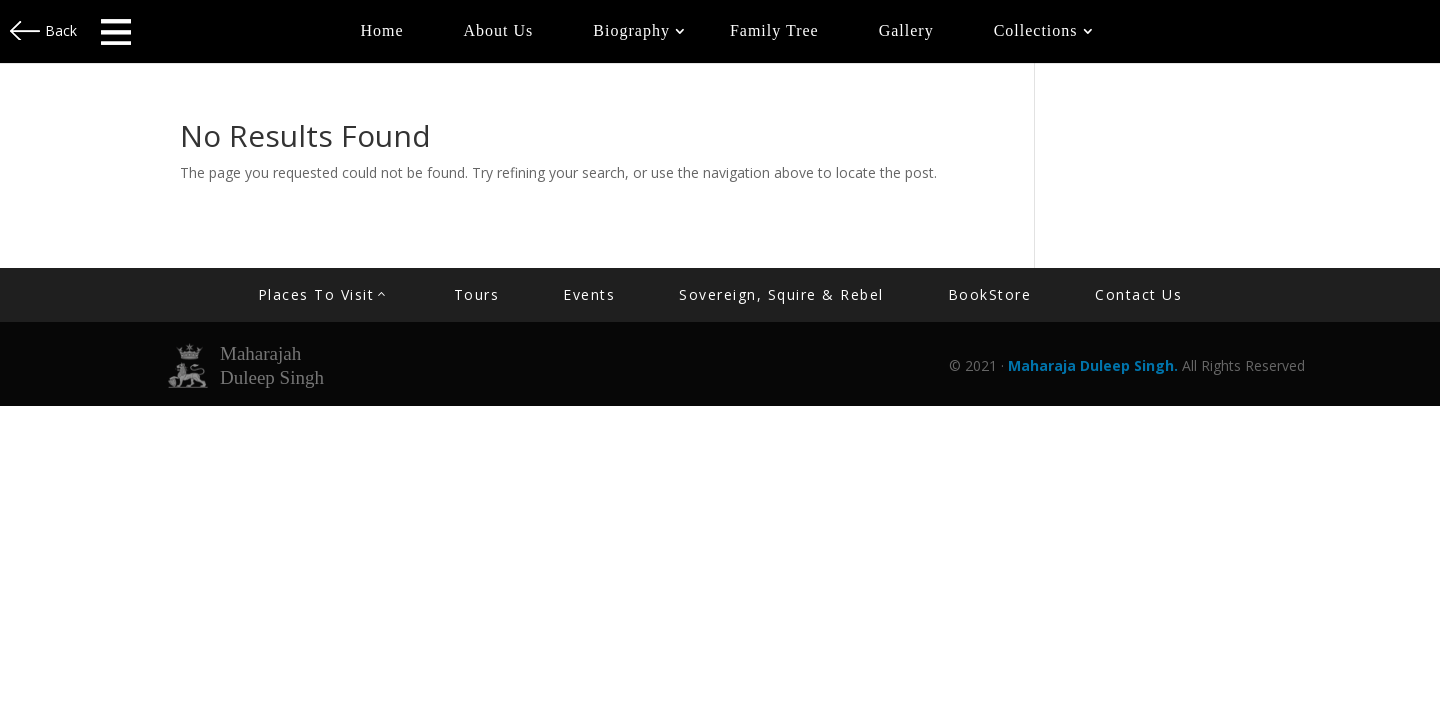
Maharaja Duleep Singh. (1095, 365)
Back (61, 30)
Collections (1036, 30)
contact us (1138, 294)
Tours (477, 294)
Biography (631, 30)
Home (381, 30)
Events (589, 294)
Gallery (906, 30)
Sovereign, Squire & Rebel (781, 294)
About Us (499, 30)
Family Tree (774, 30)
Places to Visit (316, 294)
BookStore (990, 294)
